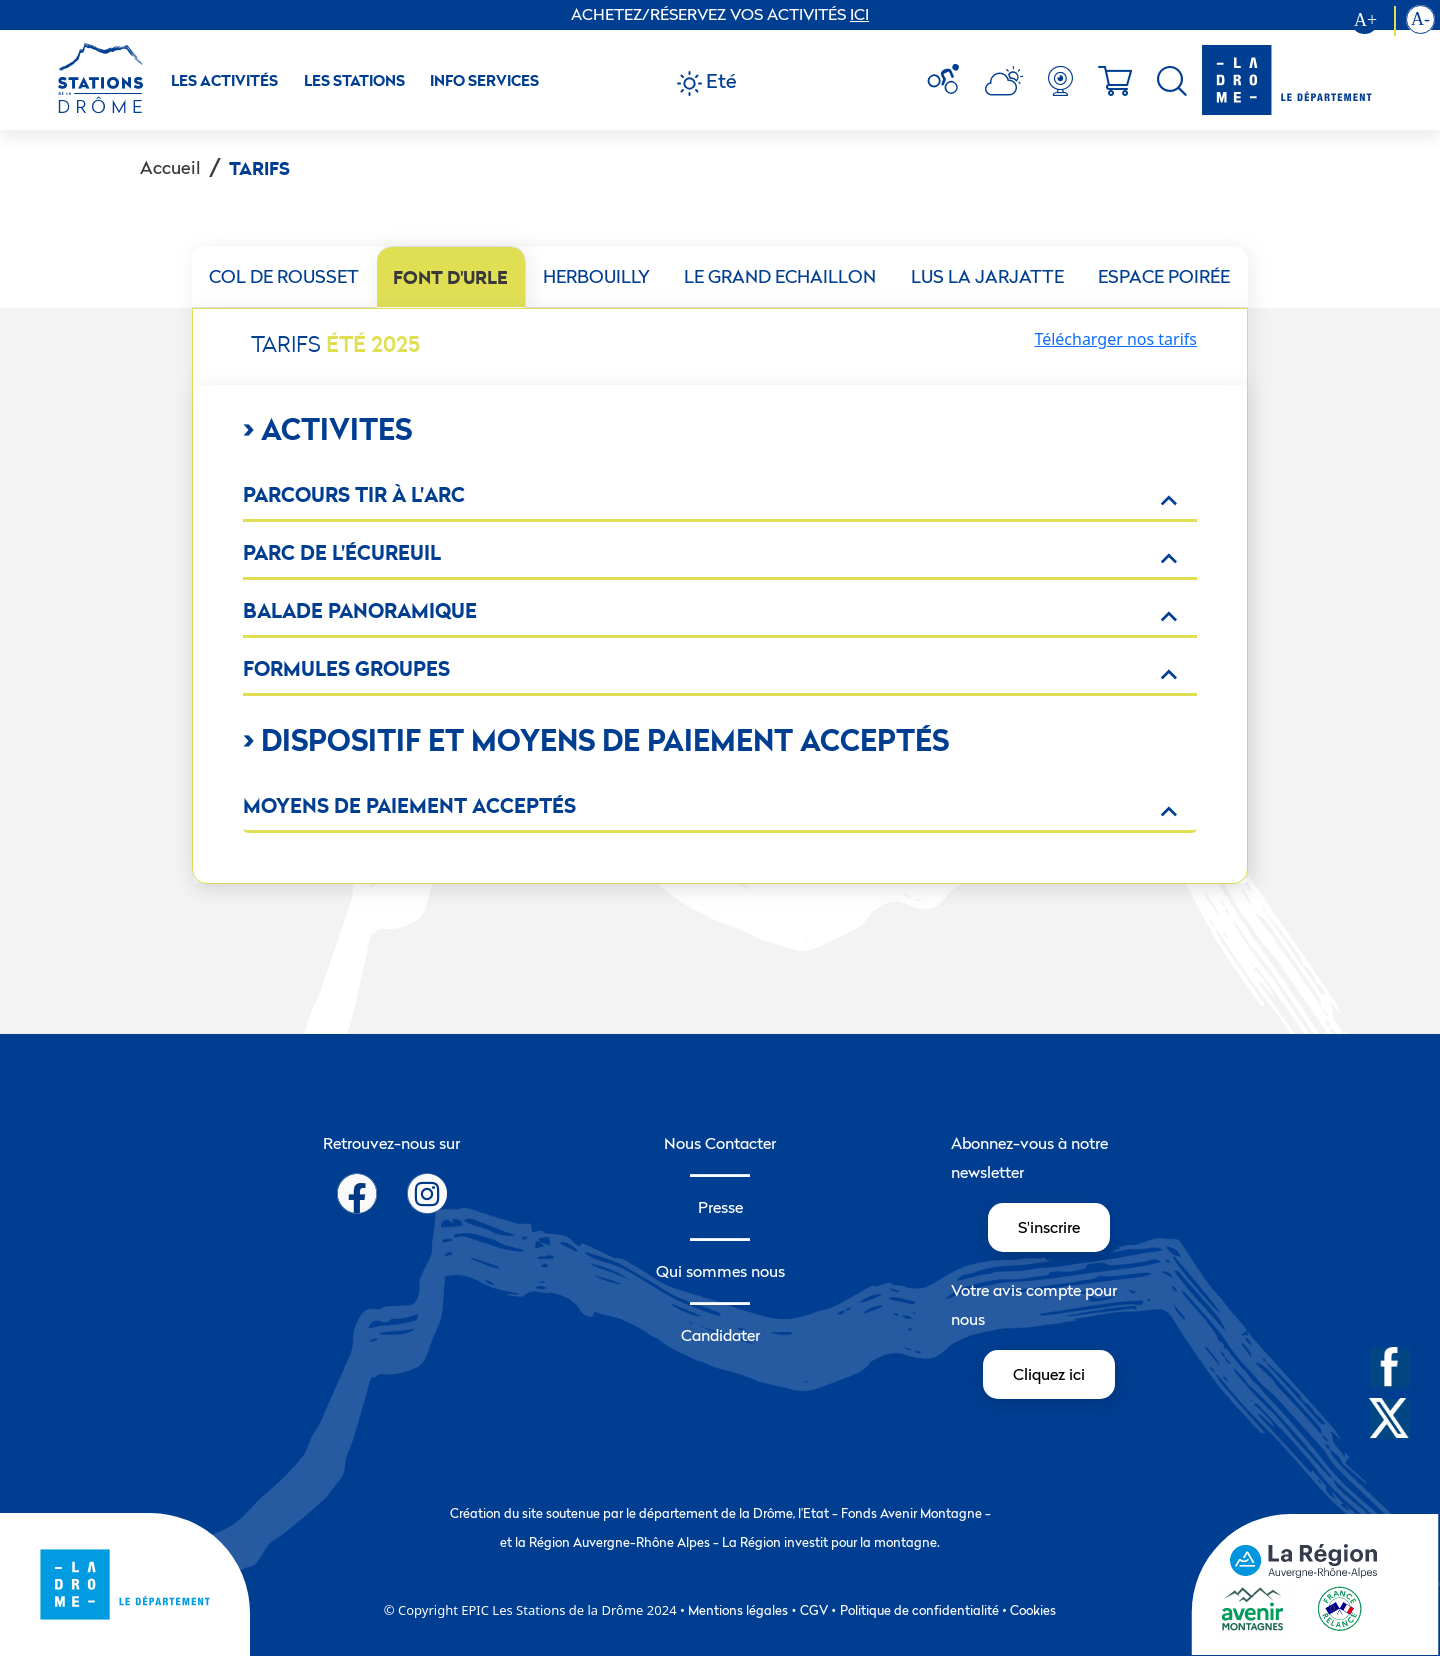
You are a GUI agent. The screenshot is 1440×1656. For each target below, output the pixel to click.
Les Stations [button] (354, 80)
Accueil (170, 167)
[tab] (284, 277)
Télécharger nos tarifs (1115, 339)
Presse (720, 1207)
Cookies (1033, 1610)
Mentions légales (738, 1610)
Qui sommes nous (720, 1271)
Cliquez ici (1049, 1374)
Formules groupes (346, 668)
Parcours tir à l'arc (354, 494)
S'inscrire (1049, 1227)
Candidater (720, 1335)
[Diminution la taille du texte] (1420, 21)
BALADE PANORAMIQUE (360, 610)
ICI (859, 14)
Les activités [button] (224, 80)
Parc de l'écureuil (342, 552)
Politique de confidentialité (919, 1610)
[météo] (950, 81)
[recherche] (1172, 81)
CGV (814, 1610)
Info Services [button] (484, 80)
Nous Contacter (720, 1143)
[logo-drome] (1287, 80)
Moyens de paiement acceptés (409, 805)
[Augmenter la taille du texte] (1373, 21)
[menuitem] (950, 81)
